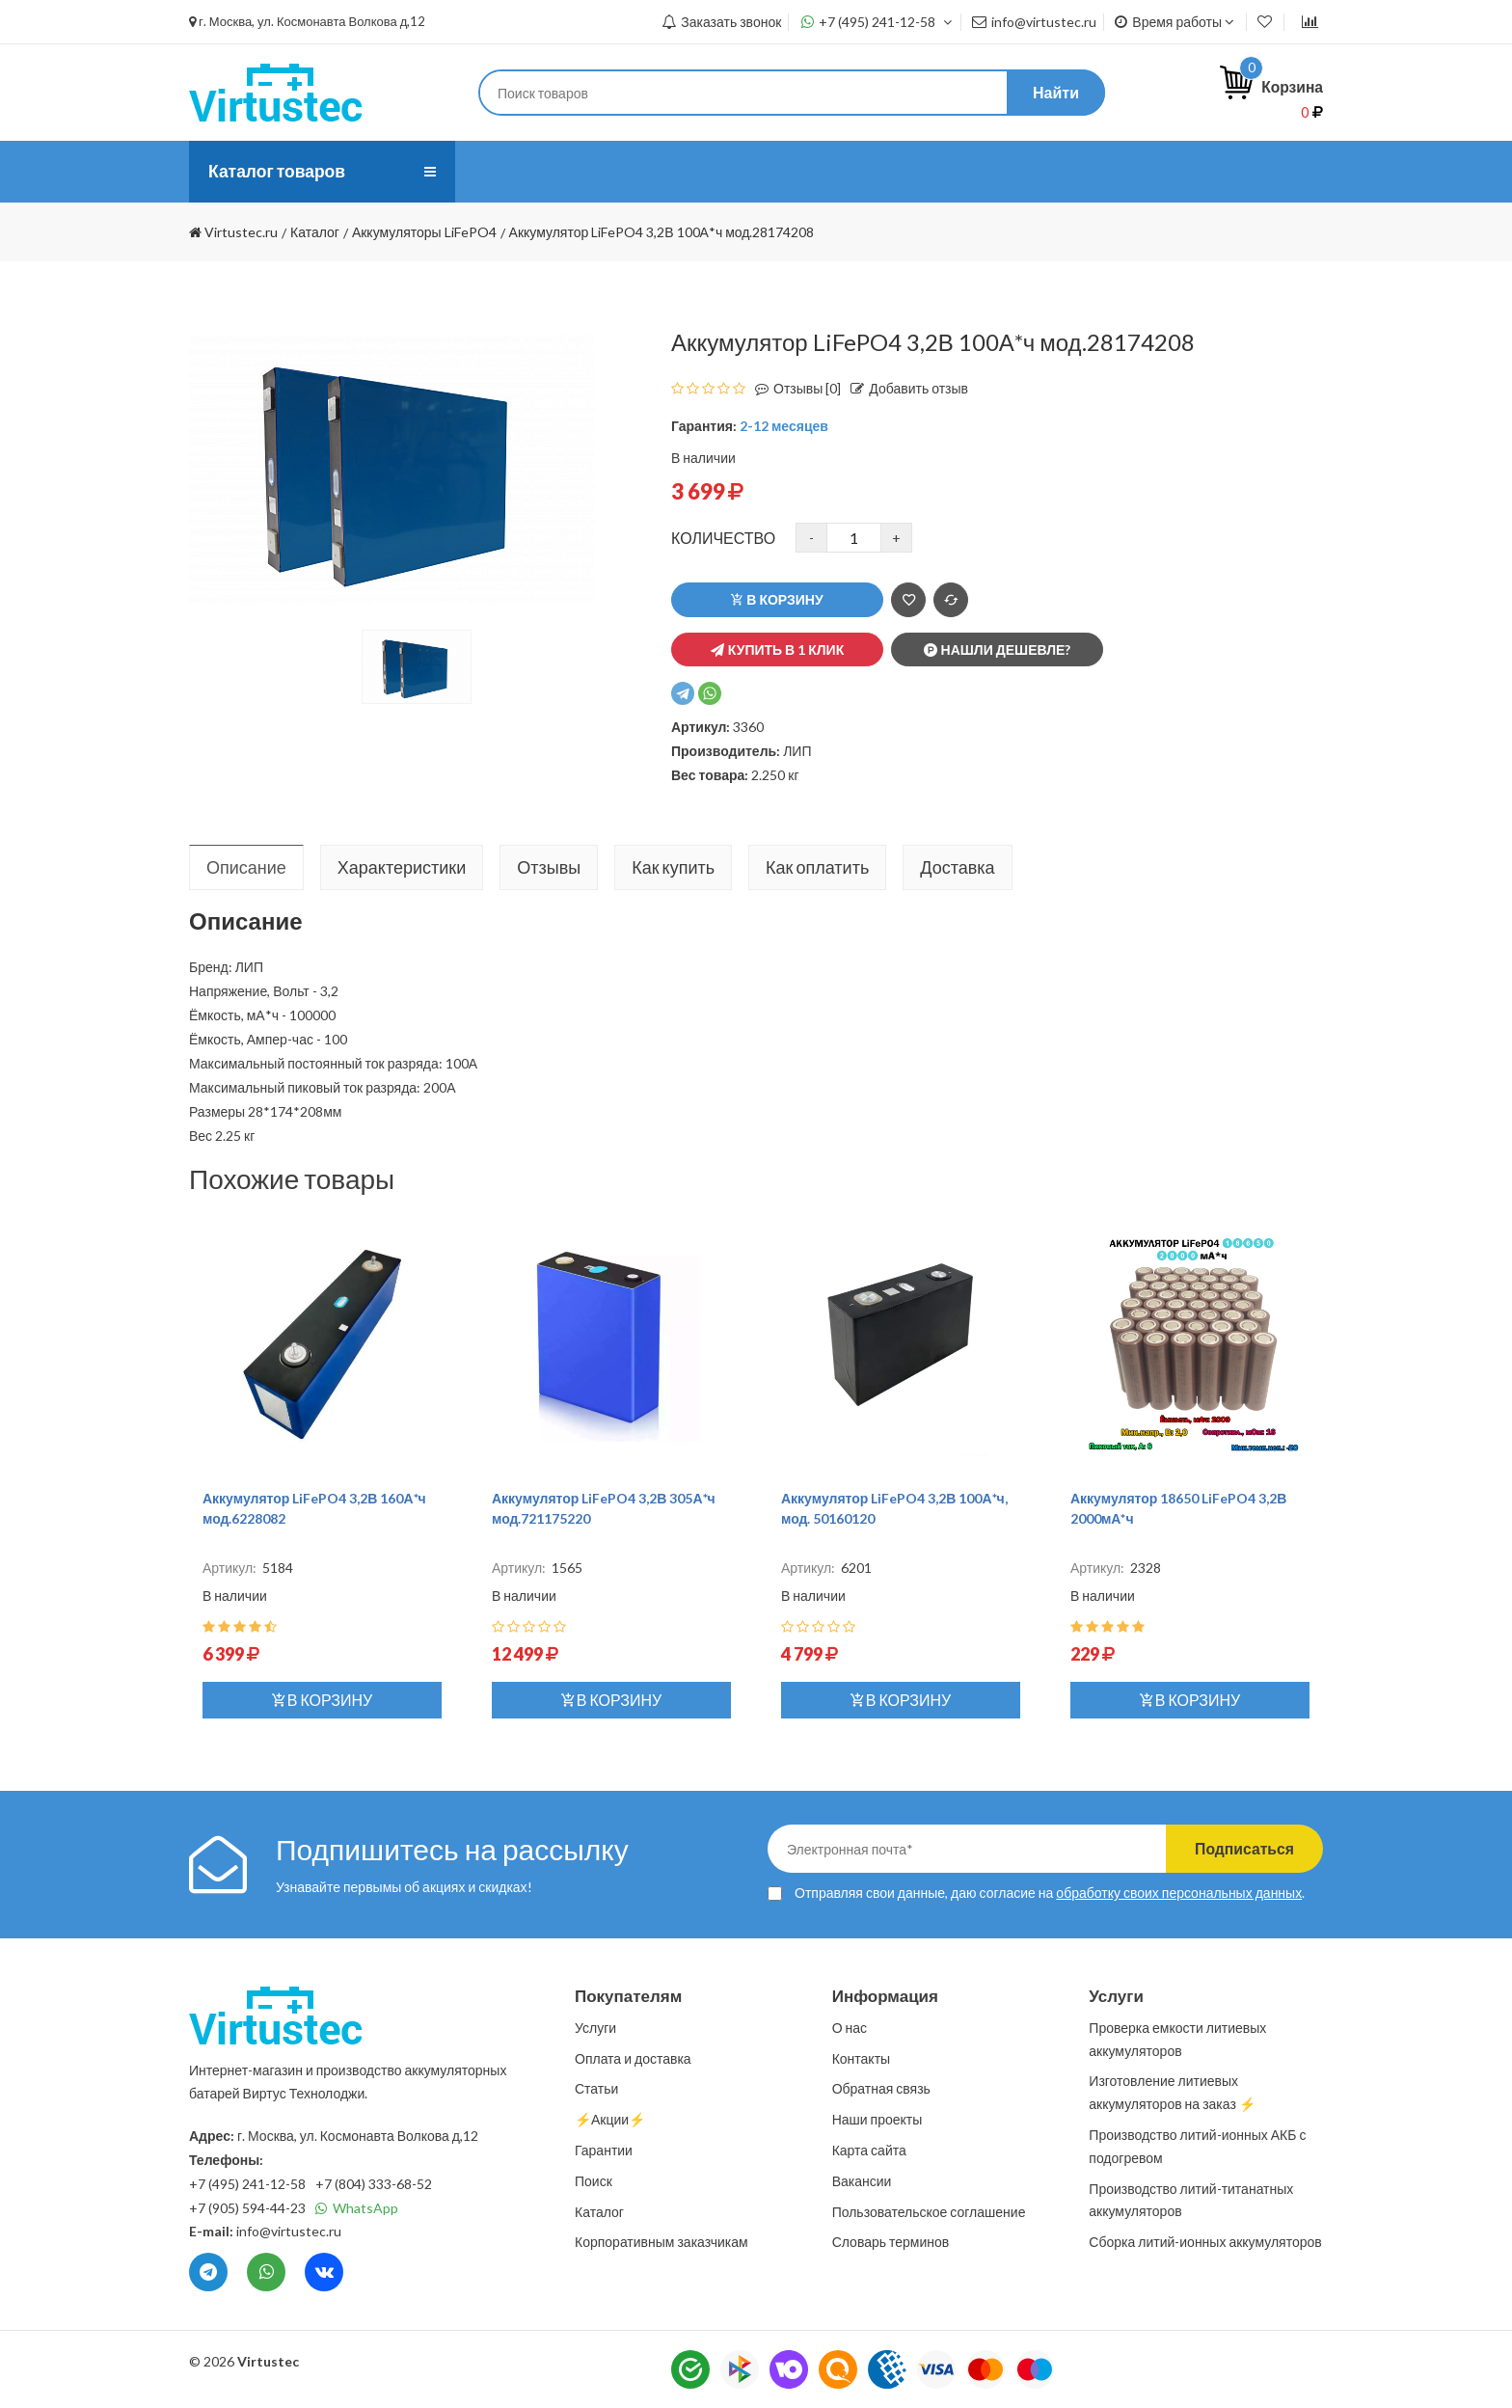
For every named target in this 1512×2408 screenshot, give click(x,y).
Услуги (577, 171)
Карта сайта (869, 2150)
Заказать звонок (721, 22)
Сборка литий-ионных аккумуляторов (1205, 2241)
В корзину (777, 599)
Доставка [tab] (957, 867)
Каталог (599, 2212)
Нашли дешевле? (997, 649)
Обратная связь (881, 2088)
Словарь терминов (891, 2241)
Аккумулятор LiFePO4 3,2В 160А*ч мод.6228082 (314, 1508)
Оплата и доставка (704, 171)
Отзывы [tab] (548, 867)
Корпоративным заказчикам (661, 2241)
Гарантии (604, 2150)
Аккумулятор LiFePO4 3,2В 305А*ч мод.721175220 (604, 1508)
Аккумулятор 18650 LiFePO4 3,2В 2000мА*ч (1178, 1508)
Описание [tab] (246, 867)
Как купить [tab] (673, 867)
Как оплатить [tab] (817, 867)
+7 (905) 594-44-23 (247, 2208)
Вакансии (862, 2181)
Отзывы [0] (793, 388)
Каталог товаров (278, 171)
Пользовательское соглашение (929, 2212)
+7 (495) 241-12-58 (877, 22)
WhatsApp (356, 2208)
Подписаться (1240, 1848)
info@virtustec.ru (1034, 22)
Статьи (834, 171)
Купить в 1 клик (777, 649)
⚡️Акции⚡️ (1040, 171)
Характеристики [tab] (402, 867)
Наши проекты (877, 2119)
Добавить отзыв (904, 388)
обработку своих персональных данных (1179, 1892)
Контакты (929, 171)
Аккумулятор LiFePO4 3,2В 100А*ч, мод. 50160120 (894, 1508)
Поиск (593, 2181)
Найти (1056, 92)
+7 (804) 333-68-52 (373, 2184)
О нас (499, 171)
